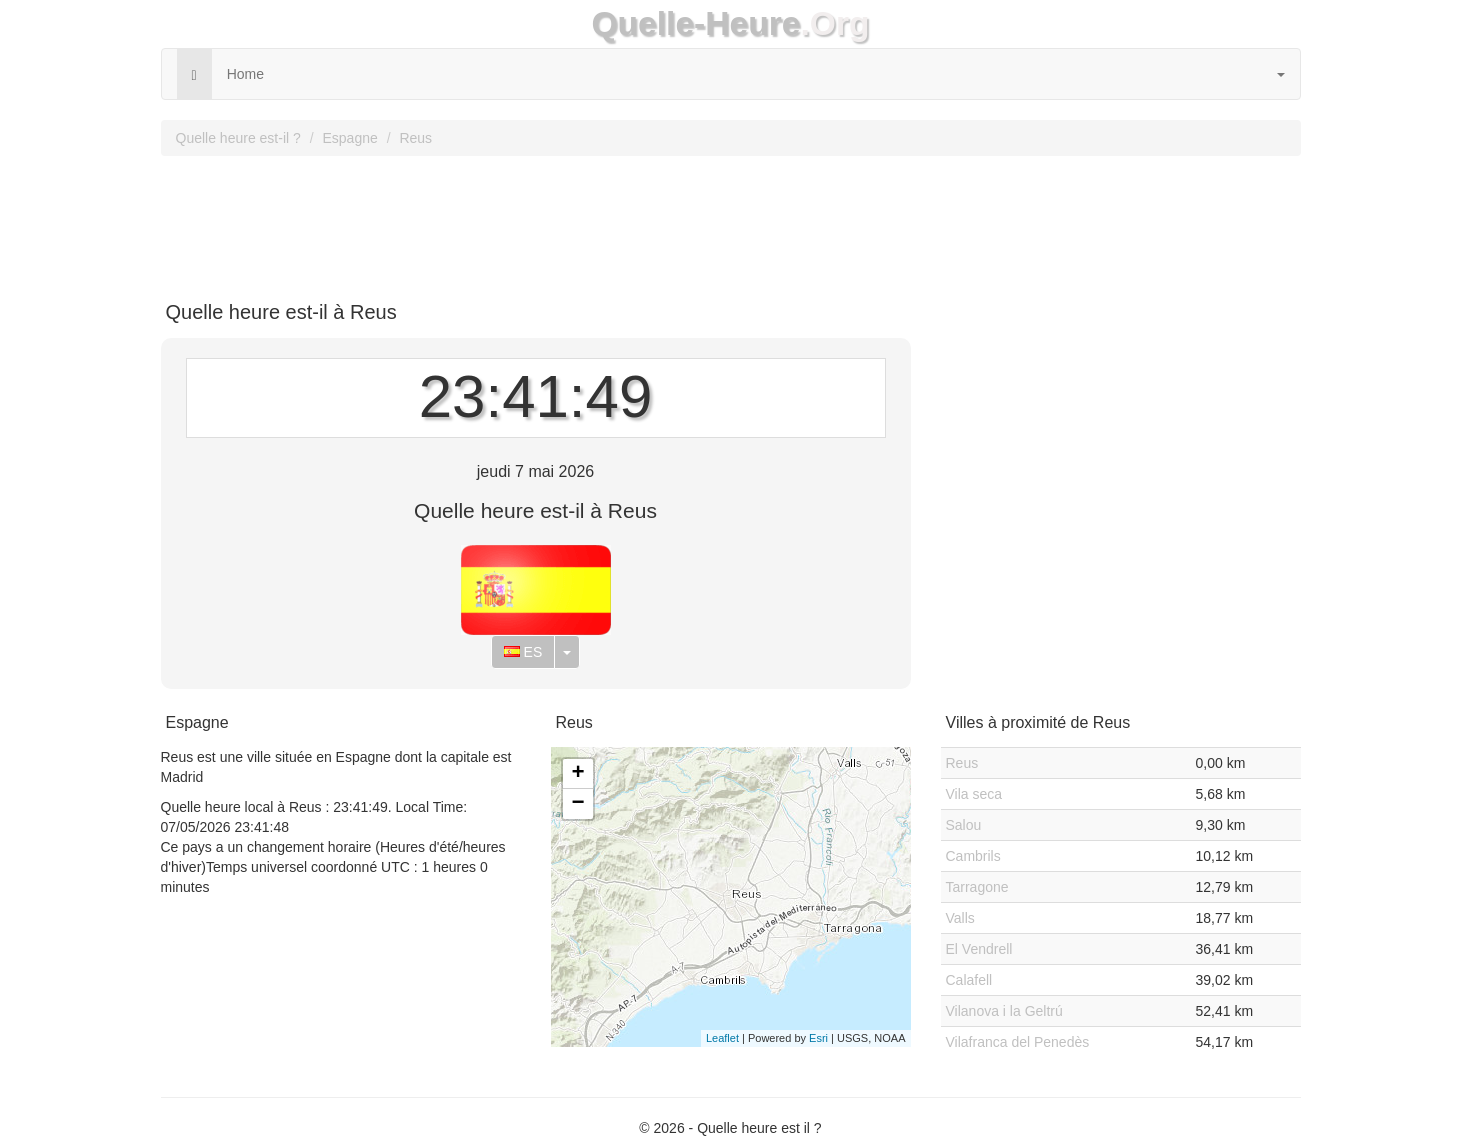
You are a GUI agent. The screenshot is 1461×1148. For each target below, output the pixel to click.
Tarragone (977, 887)
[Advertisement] (731, 221)
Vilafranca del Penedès (1018, 1042)
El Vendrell (979, 949)
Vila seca (974, 794)
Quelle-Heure (695, 23)
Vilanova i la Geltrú (1004, 1011)
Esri (818, 1038)
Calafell (969, 980)
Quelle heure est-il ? (238, 138)
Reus (415, 138)
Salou (964, 825)
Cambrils (973, 856)
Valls (960, 918)
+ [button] (577, 774)
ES (523, 652)
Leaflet (722, 1038)
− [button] (577, 804)
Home (245, 74)
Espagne (349, 138)
